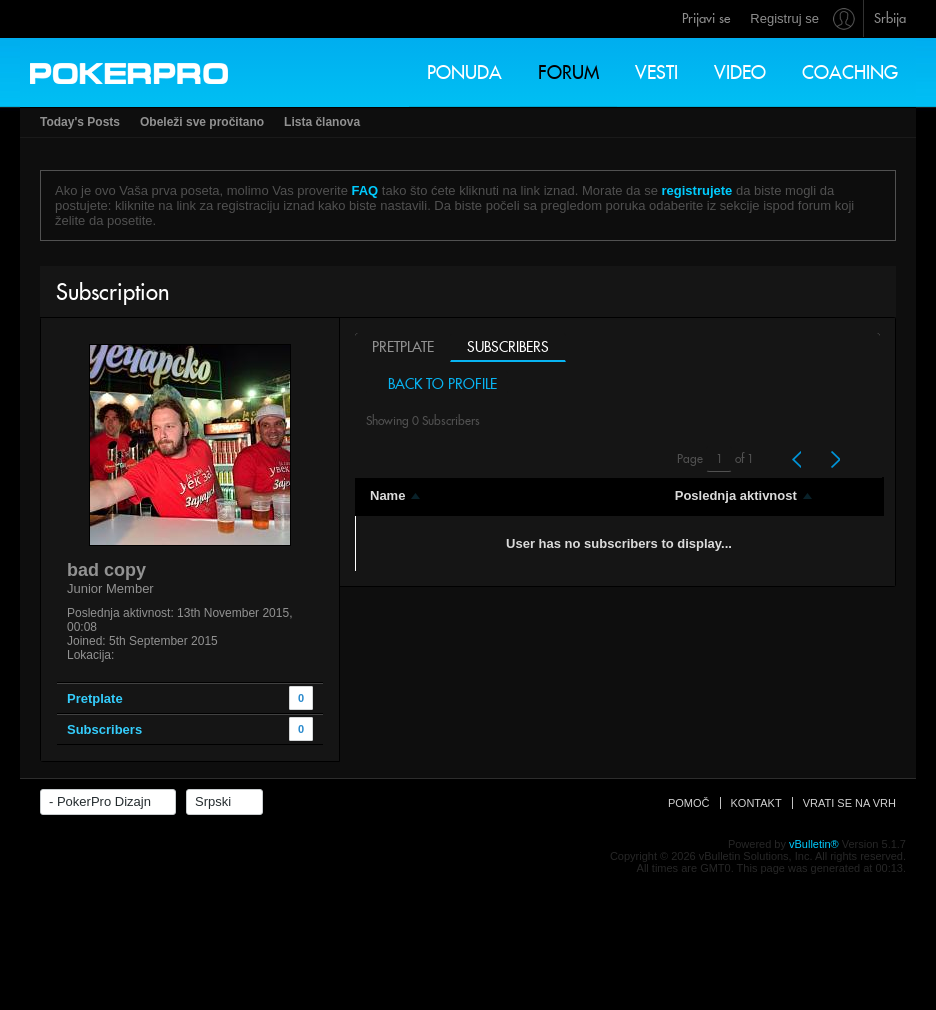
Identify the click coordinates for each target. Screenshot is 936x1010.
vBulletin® (814, 868)
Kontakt (756, 827)
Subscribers (508, 347)
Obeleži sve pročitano (202, 122)
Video (740, 72)
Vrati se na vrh (849, 827)
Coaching (850, 72)
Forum (568, 72)
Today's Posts (80, 122)
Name (387, 495)
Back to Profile (437, 384)
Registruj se (784, 18)
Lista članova (322, 122)
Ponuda (464, 72)
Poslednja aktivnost (736, 495)
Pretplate (403, 347)
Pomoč (689, 827)
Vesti (656, 72)
